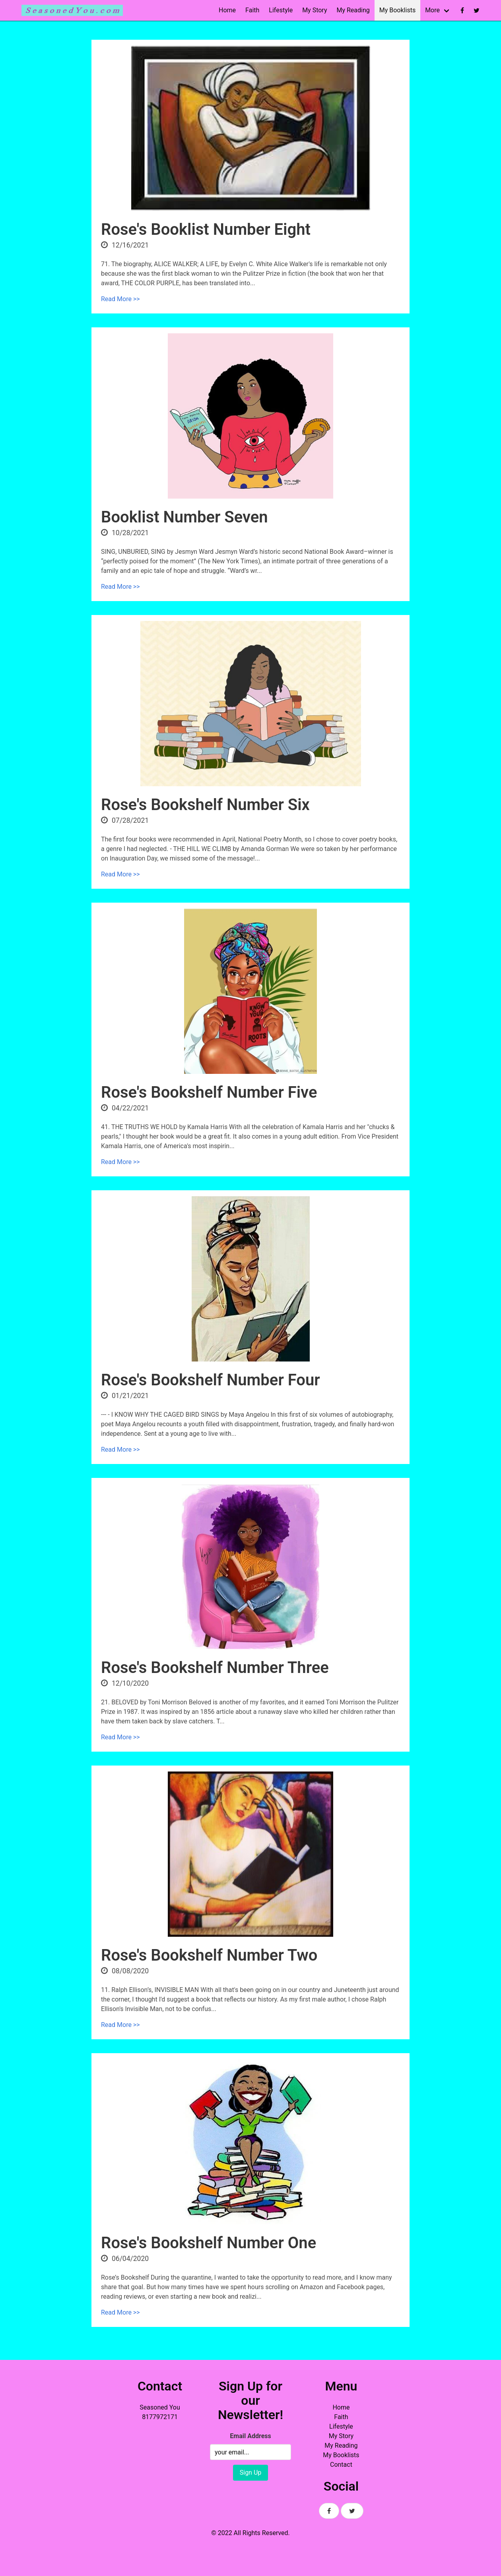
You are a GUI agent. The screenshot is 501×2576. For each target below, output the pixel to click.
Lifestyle (281, 10)
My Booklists (397, 10)
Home (227, 10)
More (432, 10)
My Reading (352, 10)
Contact (341, 2464)
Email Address (250, 2436)
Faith (252, 10)
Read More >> (120, 299)
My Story (314, 10)
